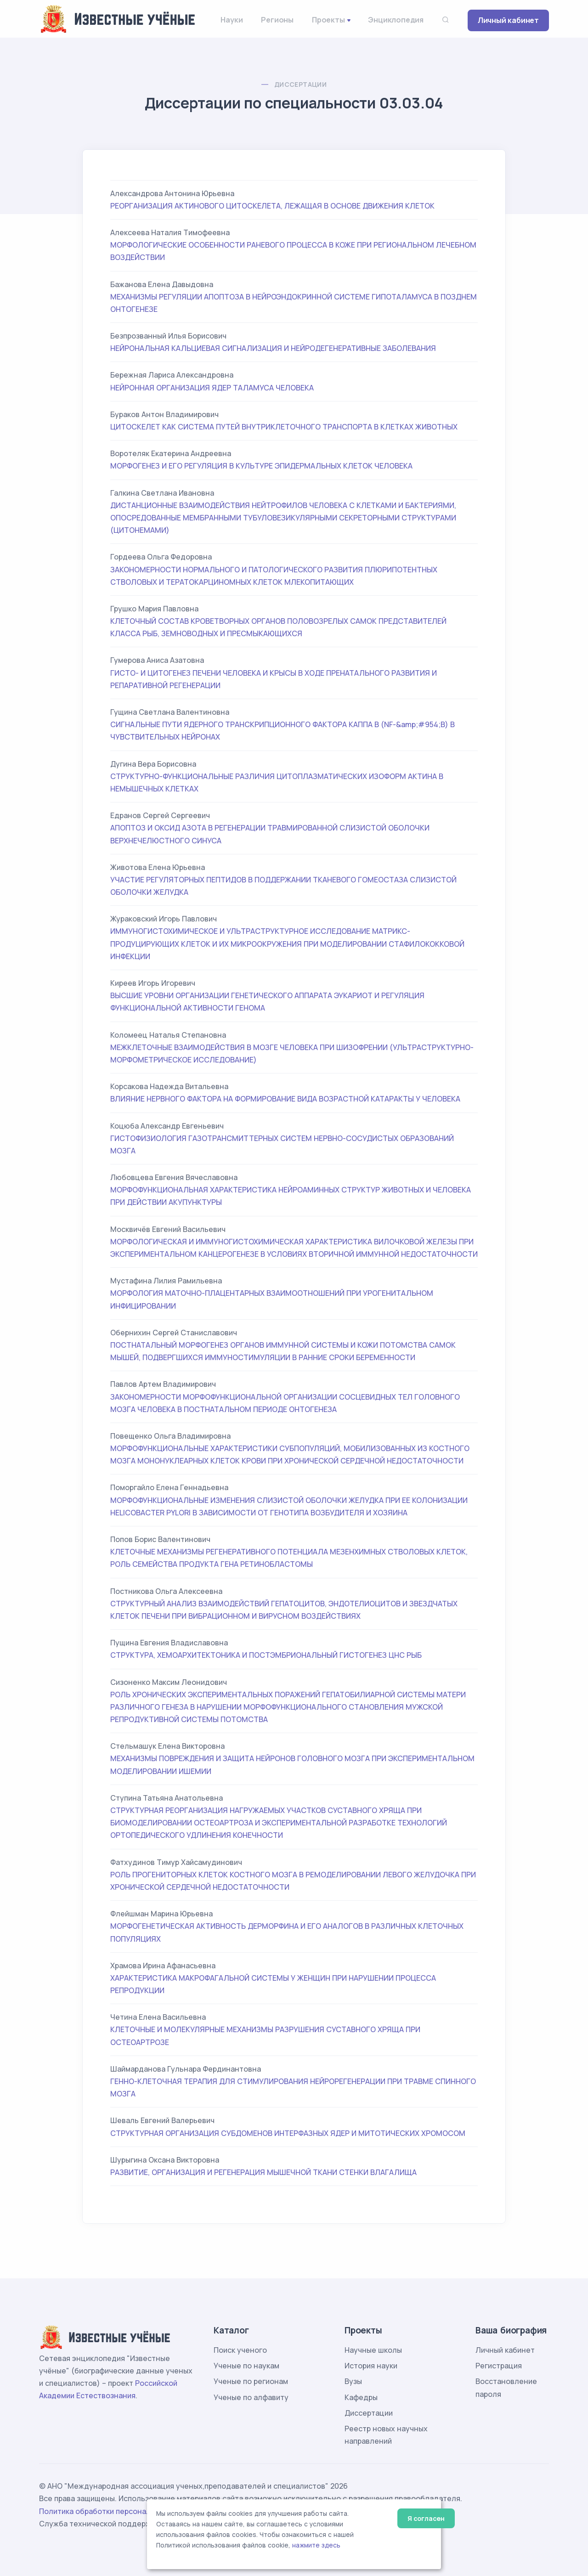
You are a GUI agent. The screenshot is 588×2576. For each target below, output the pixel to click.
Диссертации (300, 84)
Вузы (353, 2381)
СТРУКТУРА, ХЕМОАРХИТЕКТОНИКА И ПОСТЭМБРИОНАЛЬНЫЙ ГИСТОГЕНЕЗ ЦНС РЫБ (266, 1655)
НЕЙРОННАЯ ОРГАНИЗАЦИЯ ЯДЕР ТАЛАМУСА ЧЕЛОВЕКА (212, 388)
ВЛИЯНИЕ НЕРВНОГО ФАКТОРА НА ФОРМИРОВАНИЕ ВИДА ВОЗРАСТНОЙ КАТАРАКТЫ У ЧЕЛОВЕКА (285, 1099)
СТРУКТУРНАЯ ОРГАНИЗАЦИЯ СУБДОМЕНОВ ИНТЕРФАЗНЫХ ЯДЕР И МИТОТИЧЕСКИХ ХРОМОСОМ (287, 2133)
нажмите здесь (316, 2545)
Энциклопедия (396, 20)
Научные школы (373, 2350)
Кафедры (361, 2397)
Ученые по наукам (246, 2366)
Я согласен (426, 2518)
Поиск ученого (240, 2350)
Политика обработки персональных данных (118, 2511)
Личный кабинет (508, 20)
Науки (231, 20)
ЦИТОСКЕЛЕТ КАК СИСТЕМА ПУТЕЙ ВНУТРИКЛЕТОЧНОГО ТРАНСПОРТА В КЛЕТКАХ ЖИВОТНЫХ (284, 427)
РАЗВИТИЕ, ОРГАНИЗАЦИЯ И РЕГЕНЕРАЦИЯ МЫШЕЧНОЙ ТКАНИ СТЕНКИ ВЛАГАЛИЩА (263, 2172)
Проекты (328, 20)
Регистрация (498, 2366)
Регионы (277, 20)
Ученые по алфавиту (251, 2397)
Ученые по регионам (251, 2381)
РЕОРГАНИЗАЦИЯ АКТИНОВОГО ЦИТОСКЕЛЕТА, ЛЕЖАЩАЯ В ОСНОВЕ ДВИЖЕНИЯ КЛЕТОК (272, 206)
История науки (371, 2366)
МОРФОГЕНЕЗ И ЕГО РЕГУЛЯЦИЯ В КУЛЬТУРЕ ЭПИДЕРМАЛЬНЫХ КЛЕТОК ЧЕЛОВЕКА (261, 466)
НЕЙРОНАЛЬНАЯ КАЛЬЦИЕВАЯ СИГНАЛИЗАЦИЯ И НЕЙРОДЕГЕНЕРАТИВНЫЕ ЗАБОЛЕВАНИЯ (273, 348)
